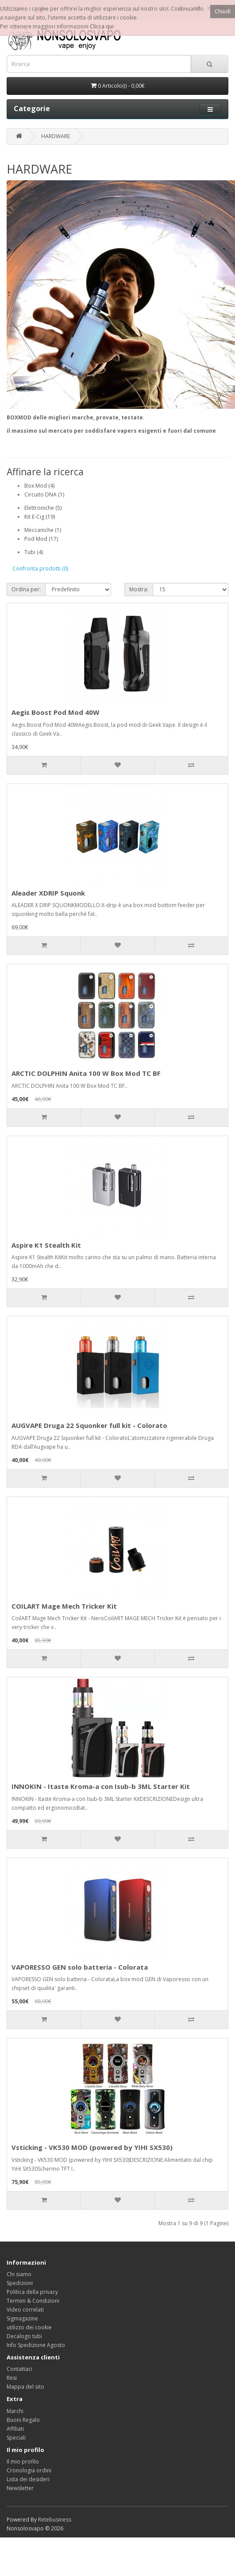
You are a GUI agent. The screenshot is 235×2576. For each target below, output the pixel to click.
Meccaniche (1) (42, 530)
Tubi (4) (33, 552)
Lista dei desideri (28, 2479)
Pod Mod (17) (41, 539)
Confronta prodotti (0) (40, 568)
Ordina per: (26, 589)
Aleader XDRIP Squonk (48, 892)
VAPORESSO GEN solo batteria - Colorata (80, 1967)
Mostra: (138, 589)
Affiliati (15, 2428)
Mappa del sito (25, 2386)
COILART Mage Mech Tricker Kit (64, 1606)
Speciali (16, 2437)
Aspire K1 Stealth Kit (46, 1245)
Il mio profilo (23, 2461)
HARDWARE (55, 136)
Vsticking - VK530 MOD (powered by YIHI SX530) (92, 2147)
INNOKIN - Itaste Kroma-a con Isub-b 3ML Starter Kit (101, 1786)
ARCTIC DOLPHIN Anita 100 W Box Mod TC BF (86, 1073)
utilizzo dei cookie (29, 2327)
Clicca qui (102, 26)
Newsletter (20, 2488)
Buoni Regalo (23, 2420)
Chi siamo (19, 2274)
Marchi (15, 2411)
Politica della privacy (32, 2292)
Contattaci (19, 2369)
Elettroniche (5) (43, 508)
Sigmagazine (22, 2318)
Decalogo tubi (24, 2336)
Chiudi (223, 11)
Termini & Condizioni (33, 2300)
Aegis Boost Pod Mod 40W (56, 712)
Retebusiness (54, 2519)
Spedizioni (20, 2283)
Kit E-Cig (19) (39, 516)
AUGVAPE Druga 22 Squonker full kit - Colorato (89, 1425)
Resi (12, 2378)
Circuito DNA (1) (44, 494)
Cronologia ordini (29, 2470)
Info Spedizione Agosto (36, 2345)
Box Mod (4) (39, 485)
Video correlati (25, 2309)
